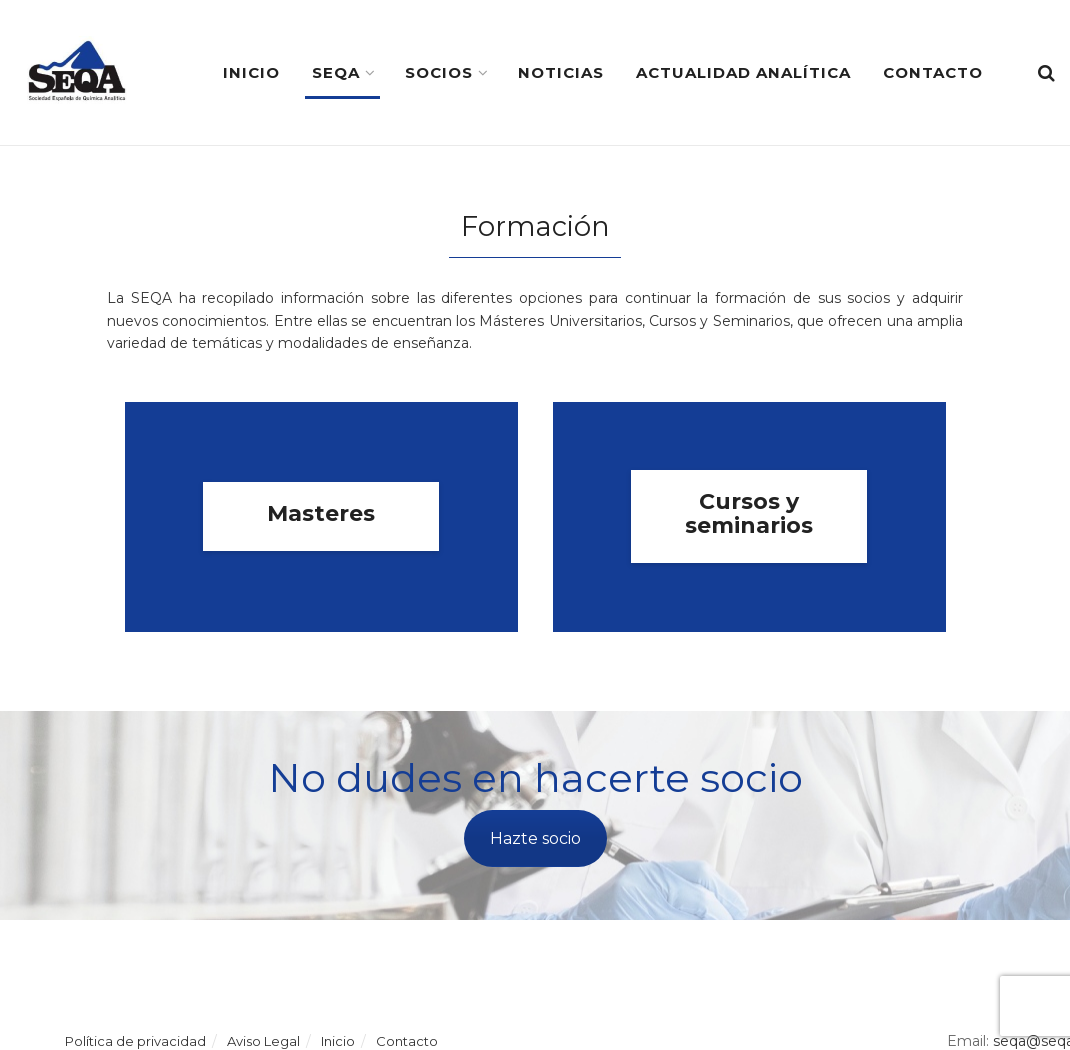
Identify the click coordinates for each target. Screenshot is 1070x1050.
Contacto (933, 72)
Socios (439, 72)
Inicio (251, 72)
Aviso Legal (263, 1041)
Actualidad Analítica (743, 72)
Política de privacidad (135, 1041)
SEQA (336, 72)
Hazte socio (535, 838)
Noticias (561, 72)
